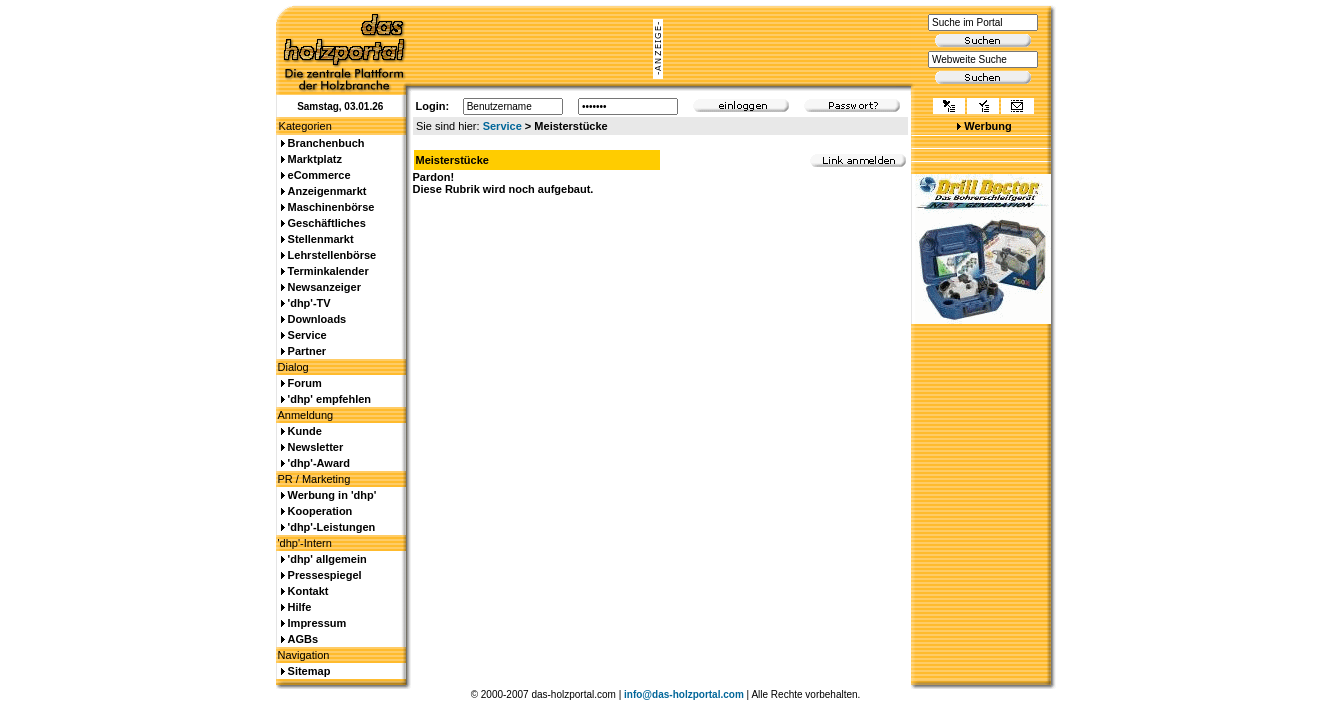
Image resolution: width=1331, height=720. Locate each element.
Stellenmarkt (321, 239)
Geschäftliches (327, 223)
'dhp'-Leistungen (332, 527)
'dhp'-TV (309, 303)
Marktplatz (315, 159)
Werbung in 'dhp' (332, 495)
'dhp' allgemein (327, 559)
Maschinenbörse (331, 207)
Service (502, 126)
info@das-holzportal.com (684, 694)
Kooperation (320, 511)
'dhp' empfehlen (329, 399)
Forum (305, 383)
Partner (307, 351)
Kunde (305, 431)
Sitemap (309, 671)
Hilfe (300, 607)
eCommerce (319, 175)
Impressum (317, 623)
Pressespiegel (325, 575)
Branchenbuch (326, 143)
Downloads (317, 319)
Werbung (987, 126)
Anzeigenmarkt (327, 191)
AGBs (303, 639)
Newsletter (316, 447)
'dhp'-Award (319, 463)
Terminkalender (328, 271)
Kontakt (308, 591)
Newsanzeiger (324, 287)
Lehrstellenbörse (332, 255)
